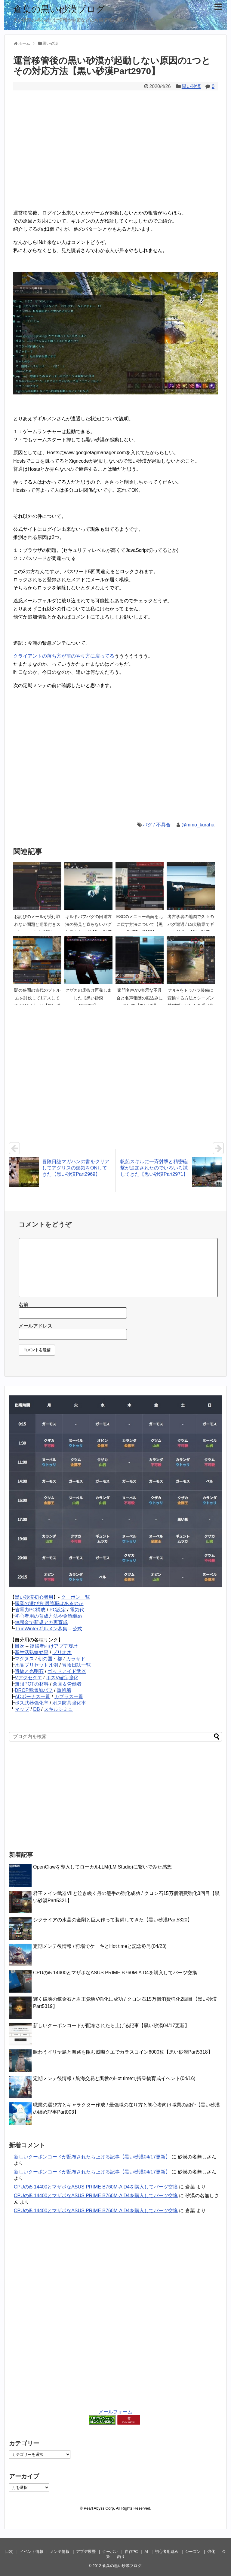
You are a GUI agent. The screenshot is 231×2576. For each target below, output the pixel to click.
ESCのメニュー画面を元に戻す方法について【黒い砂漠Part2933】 (139, 924)
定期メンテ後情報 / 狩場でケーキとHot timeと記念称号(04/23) (100, 1946)
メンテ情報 (59, 2551)
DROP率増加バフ (34, 1690)
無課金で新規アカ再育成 (41, 1622)
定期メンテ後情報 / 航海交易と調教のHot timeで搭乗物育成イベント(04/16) (114, 2078)
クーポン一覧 (75, 1597)
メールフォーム (115, 2411)
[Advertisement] (115, 154)
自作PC (131, 2551)
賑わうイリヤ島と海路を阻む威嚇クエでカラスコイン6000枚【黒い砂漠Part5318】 (123, 2051)
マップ (22, 1709)
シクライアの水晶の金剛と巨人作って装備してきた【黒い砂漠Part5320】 (112, 1919)
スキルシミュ (58, 1709)
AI (146, 2551)
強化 (211, 2551)
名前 (23, 1304)
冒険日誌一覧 (76, 1665)
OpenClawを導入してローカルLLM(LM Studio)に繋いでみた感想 (102, 1866)
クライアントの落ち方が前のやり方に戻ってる (63, 655)
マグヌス (24, 1658)
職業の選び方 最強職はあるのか (49, 1603)
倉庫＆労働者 (67, 1683)
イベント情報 (31, 2551)
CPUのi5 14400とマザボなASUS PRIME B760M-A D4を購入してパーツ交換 (115, 1972)
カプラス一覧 (68, 1696)
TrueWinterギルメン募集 (41, 1628)
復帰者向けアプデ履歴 (54, 1646)
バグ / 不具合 (157, 824)
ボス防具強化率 (69, 1702)
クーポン (110, 2551)
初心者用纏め (166, 2551)
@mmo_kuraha (197, 824)
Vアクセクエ (28, 1677)
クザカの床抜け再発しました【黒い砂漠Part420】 (88, 998)
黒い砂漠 (191, 86)
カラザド (75, 1658)
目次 (19, 1646)
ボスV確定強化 (62, 1677)
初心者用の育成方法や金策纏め (48, 1616)
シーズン (193, 2551)
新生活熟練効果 (31, 1652)
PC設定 (58, 1609)
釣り (121, 2556)
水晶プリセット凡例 (36, 1665)
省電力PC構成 (30, 1609)
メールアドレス (35, 1325)
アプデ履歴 (86, 2551)
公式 (77, 1628)
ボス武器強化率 (31, 1702)
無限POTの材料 (32, 1683)
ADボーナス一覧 (32, 1696)
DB (36, 1709)
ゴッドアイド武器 (67, 1671)
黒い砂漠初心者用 (34, 1597)
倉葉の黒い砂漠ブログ (59, 9)
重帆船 (64, 1690)
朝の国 (45, 1658)
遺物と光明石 (29, 1671)
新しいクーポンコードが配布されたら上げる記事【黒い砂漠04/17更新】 (111, 2025)
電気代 (77, 1609)
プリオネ (62, 1652)
